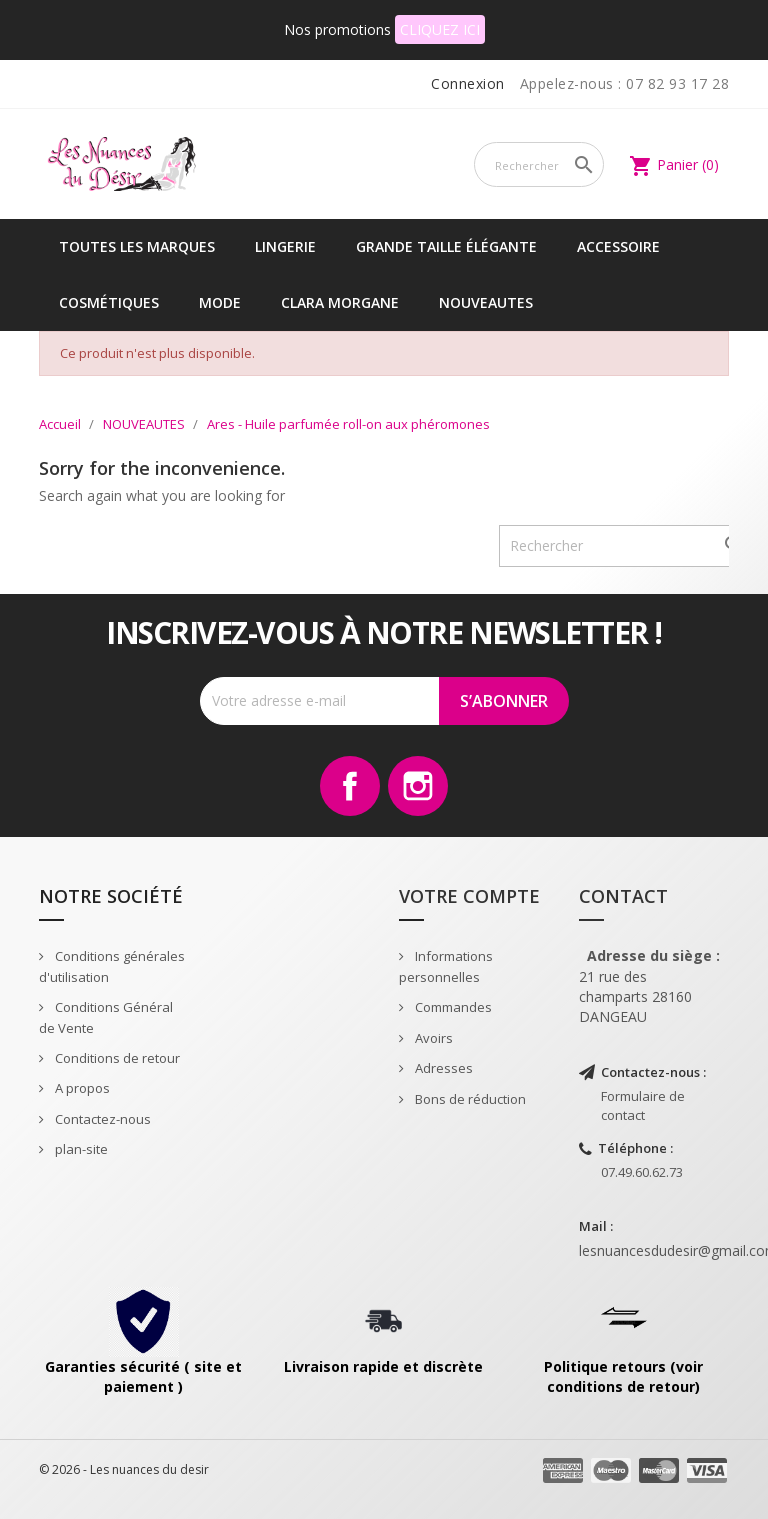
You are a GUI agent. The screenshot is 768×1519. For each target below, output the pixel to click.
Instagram (418, 786)
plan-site (80, 1149)
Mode (220, 302)
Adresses (442, 1068)
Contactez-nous (101, 1119)
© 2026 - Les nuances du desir (124, 1469)
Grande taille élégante (446, 246)
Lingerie (285, 246)
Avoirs (432, 1038)
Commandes (452, 1007)
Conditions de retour (116, 1058)
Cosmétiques (109, 302)
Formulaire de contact (643, 1105)
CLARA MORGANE (340, 302)
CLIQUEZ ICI (440, 29)
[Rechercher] (539, 164)
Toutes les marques (137, 246)
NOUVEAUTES (486, 302)
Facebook (350, 786)
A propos (81, 1088)
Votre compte (469, 896)
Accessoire (618, 246)
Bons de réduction (469, 1099)
